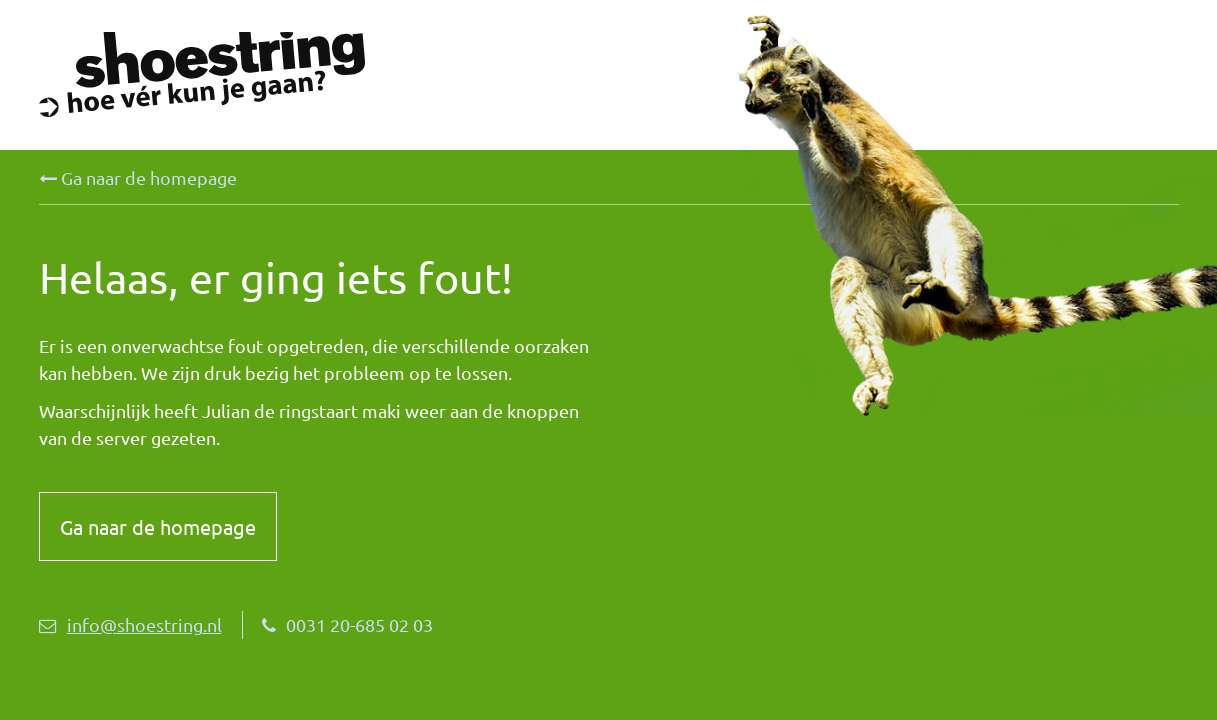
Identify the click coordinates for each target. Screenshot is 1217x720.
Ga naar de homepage (138, 178)
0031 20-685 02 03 (347, 624)
